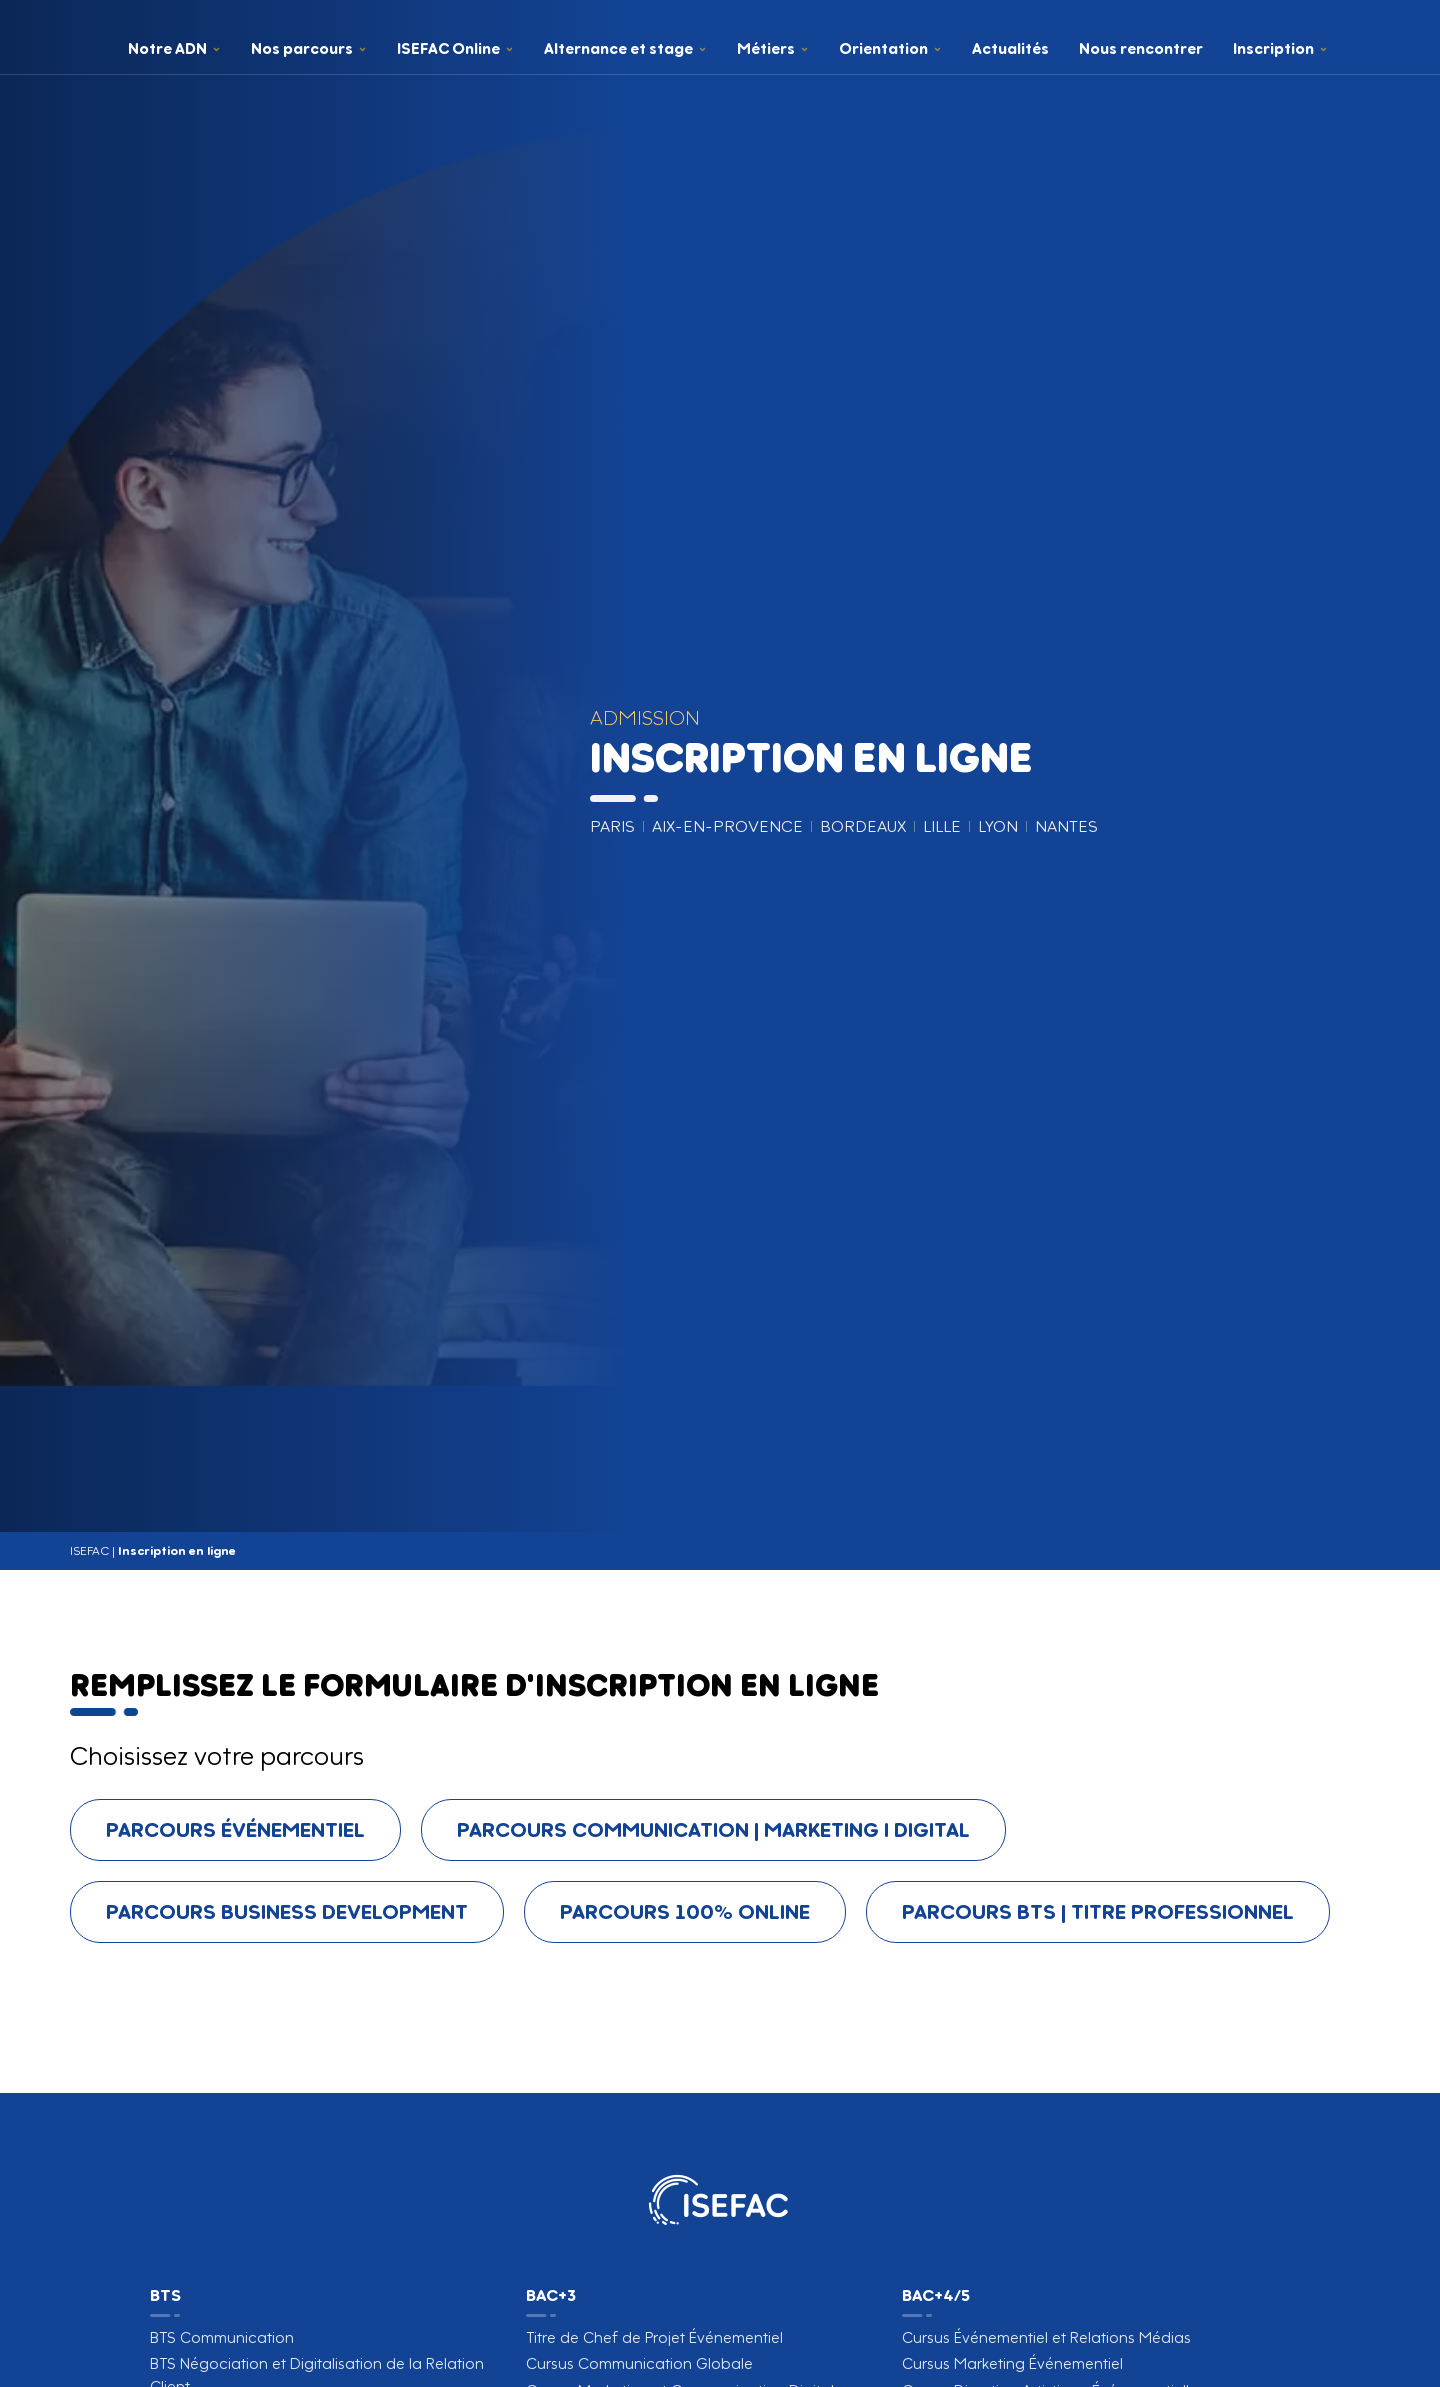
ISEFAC (89, 1550)
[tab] (235, 1830)
